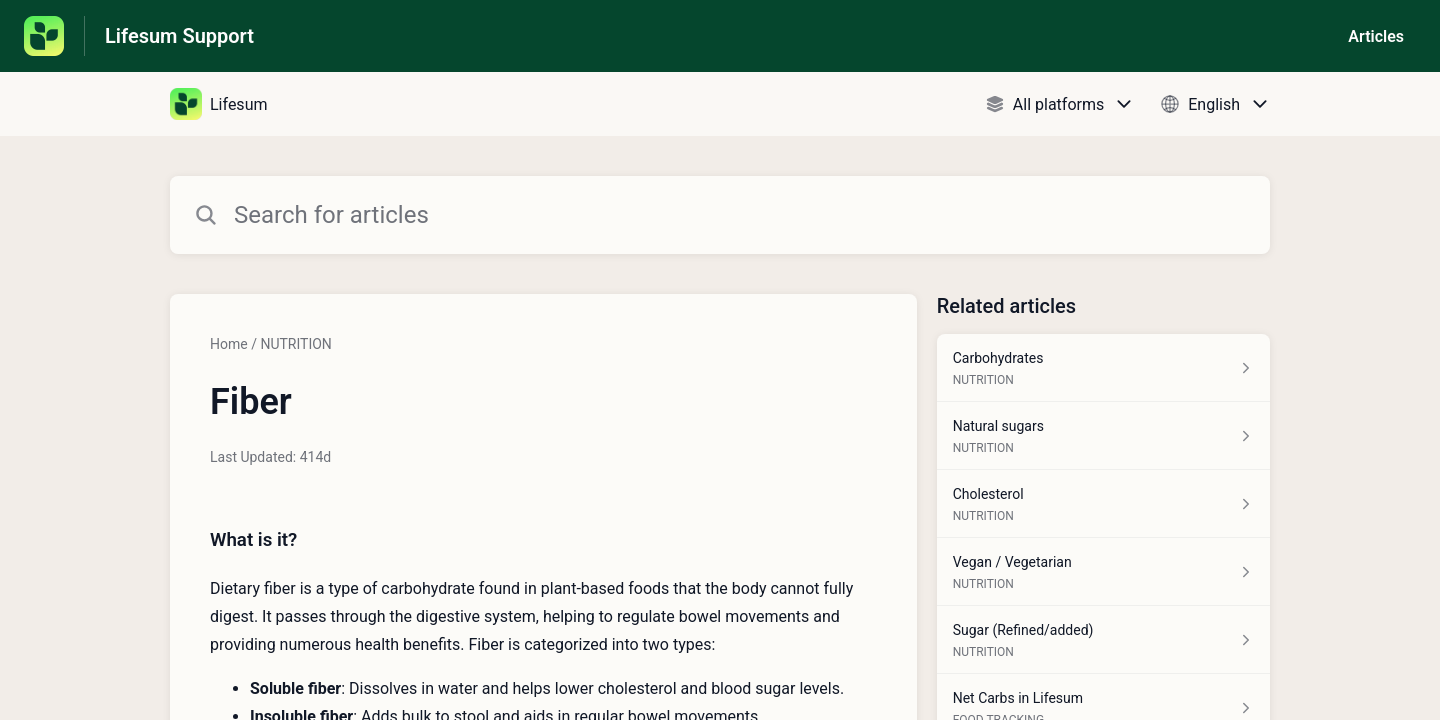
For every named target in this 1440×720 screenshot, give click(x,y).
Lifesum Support (179, 36)
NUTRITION (295, 344)
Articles (1376, 36)
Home (229, 344)
